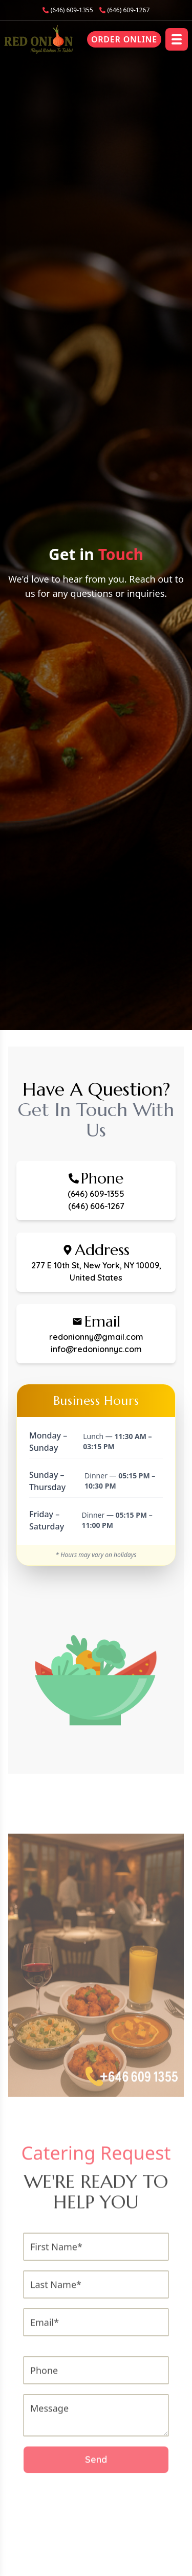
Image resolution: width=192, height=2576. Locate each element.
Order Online (124, 39)
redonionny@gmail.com (96, 1337)
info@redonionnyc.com (96, 1349)
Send (96, 2465)
